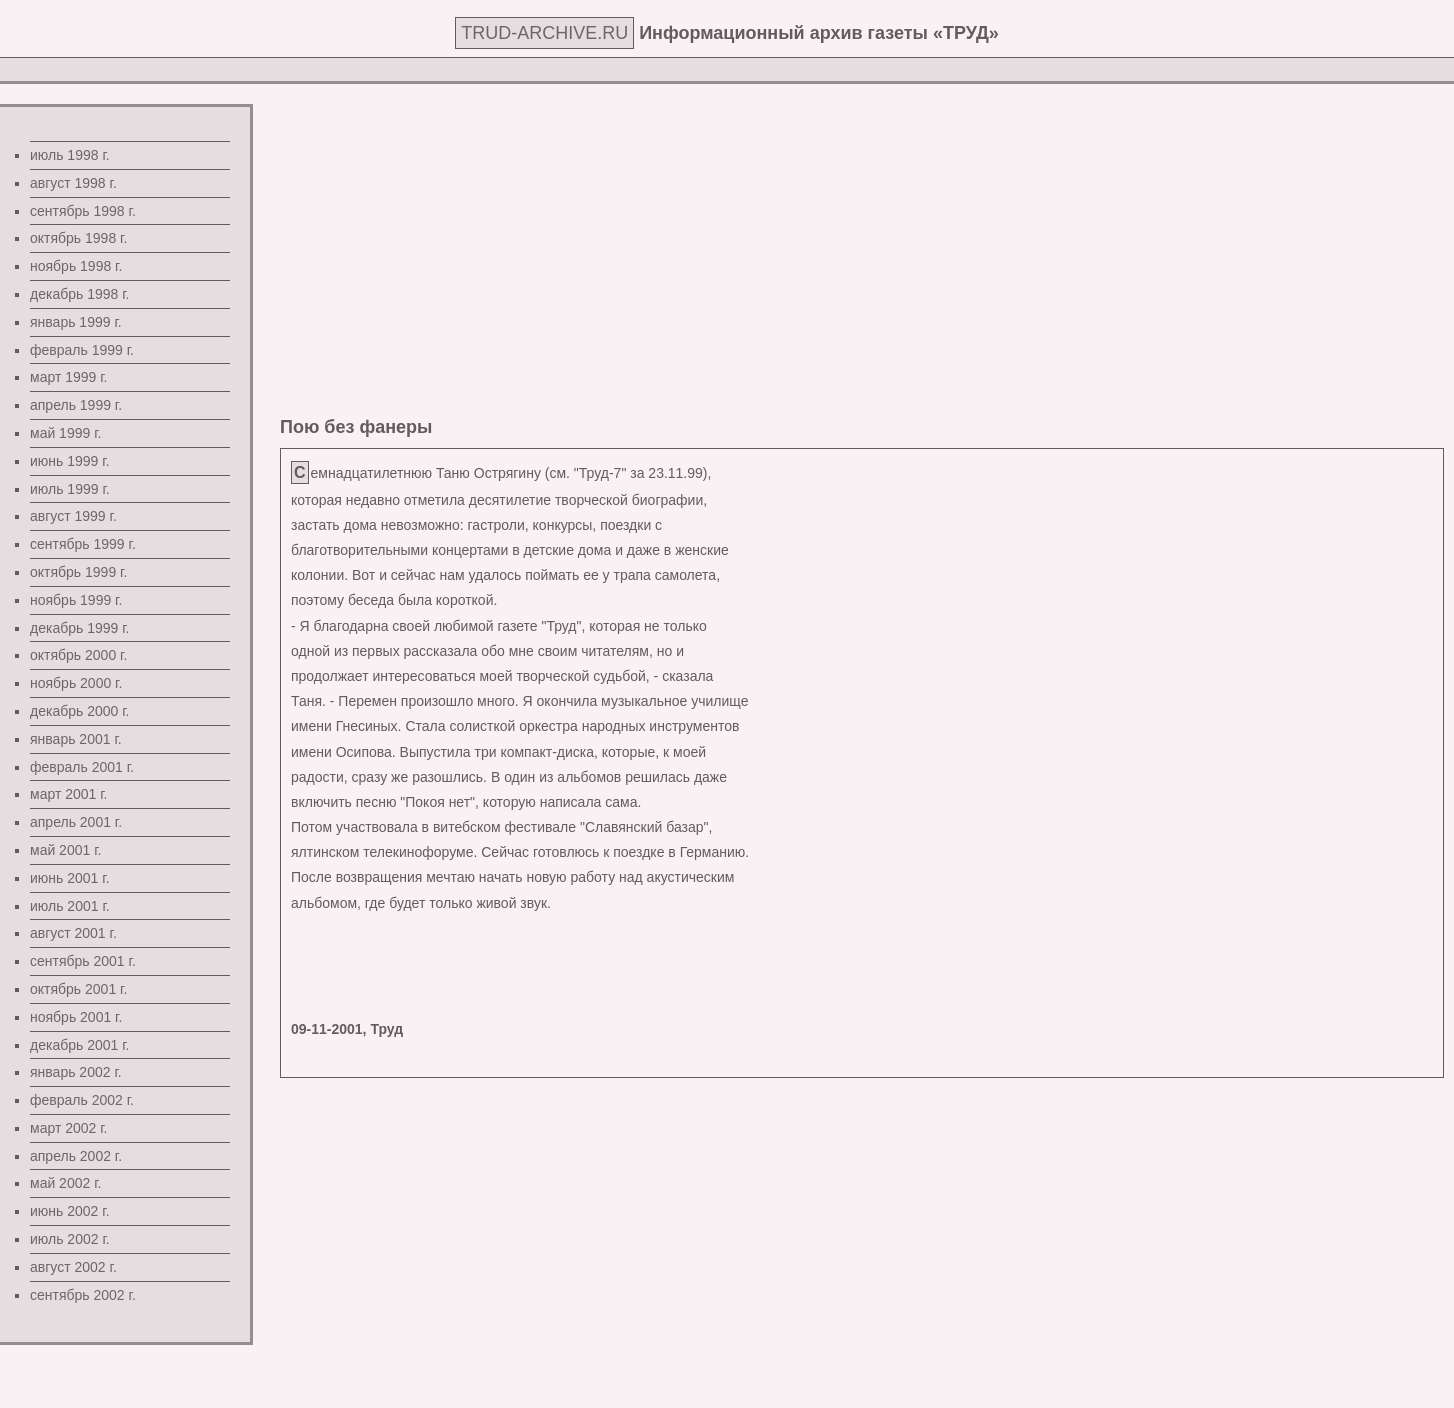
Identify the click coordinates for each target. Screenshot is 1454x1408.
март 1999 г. (69, 377)
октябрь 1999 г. (78, 572)
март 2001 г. (69, 794)
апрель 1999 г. (76, 405)
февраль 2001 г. (82, 767)
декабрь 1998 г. (79, 294)
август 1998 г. (73, 183)
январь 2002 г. (76, 1072)
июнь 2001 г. (70, 878)
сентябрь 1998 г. (83, 211)
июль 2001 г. (70, 906)
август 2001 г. (73, 933)
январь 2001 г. (76, 739)
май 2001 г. (65, 850)
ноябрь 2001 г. (76, 1017)
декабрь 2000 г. (79, 711)
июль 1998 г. (70, 155)
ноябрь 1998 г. (76, 266)
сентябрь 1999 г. (83, 544)
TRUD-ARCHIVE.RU (544, 33)
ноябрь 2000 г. (76, 683)
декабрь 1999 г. (79, 628)
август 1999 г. (73, 516)
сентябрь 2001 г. (83, 961)
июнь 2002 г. (70, 1211)
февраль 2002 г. (82, 1100)
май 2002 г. (65, 1183)
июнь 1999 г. (70, 461)
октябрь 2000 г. (78, 655)
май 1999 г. (65, 433)
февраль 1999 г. (82, 350)
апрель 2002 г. (76, 1156)
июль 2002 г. (70, 1239)
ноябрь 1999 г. (76, 600)
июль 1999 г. (70, 489)
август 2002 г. (73, 1267)
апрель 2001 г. (76, 822)
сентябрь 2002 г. (83, 1295)
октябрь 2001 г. (78, 989)
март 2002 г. (69, 1128)
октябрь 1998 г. (78, 238)
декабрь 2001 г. (79, 1045)
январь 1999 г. (76, 322)
